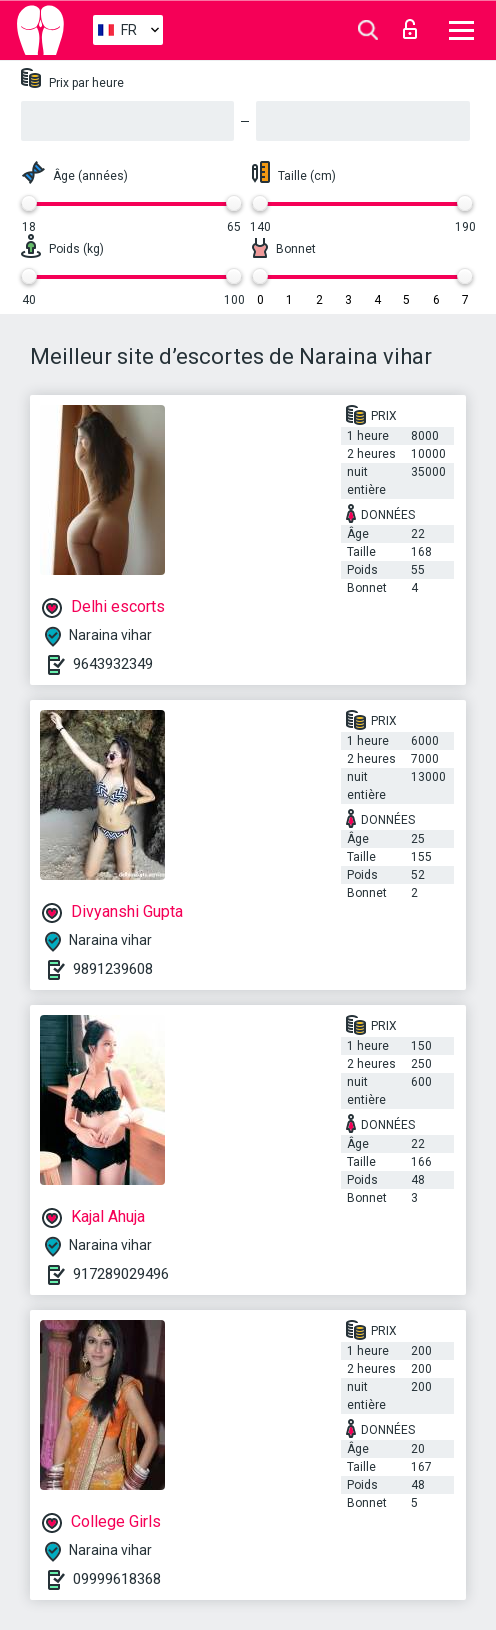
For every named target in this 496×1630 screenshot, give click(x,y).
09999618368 (117, 1579)
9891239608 (113, 969)
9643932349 (113, 664)
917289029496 (121, 1274)
